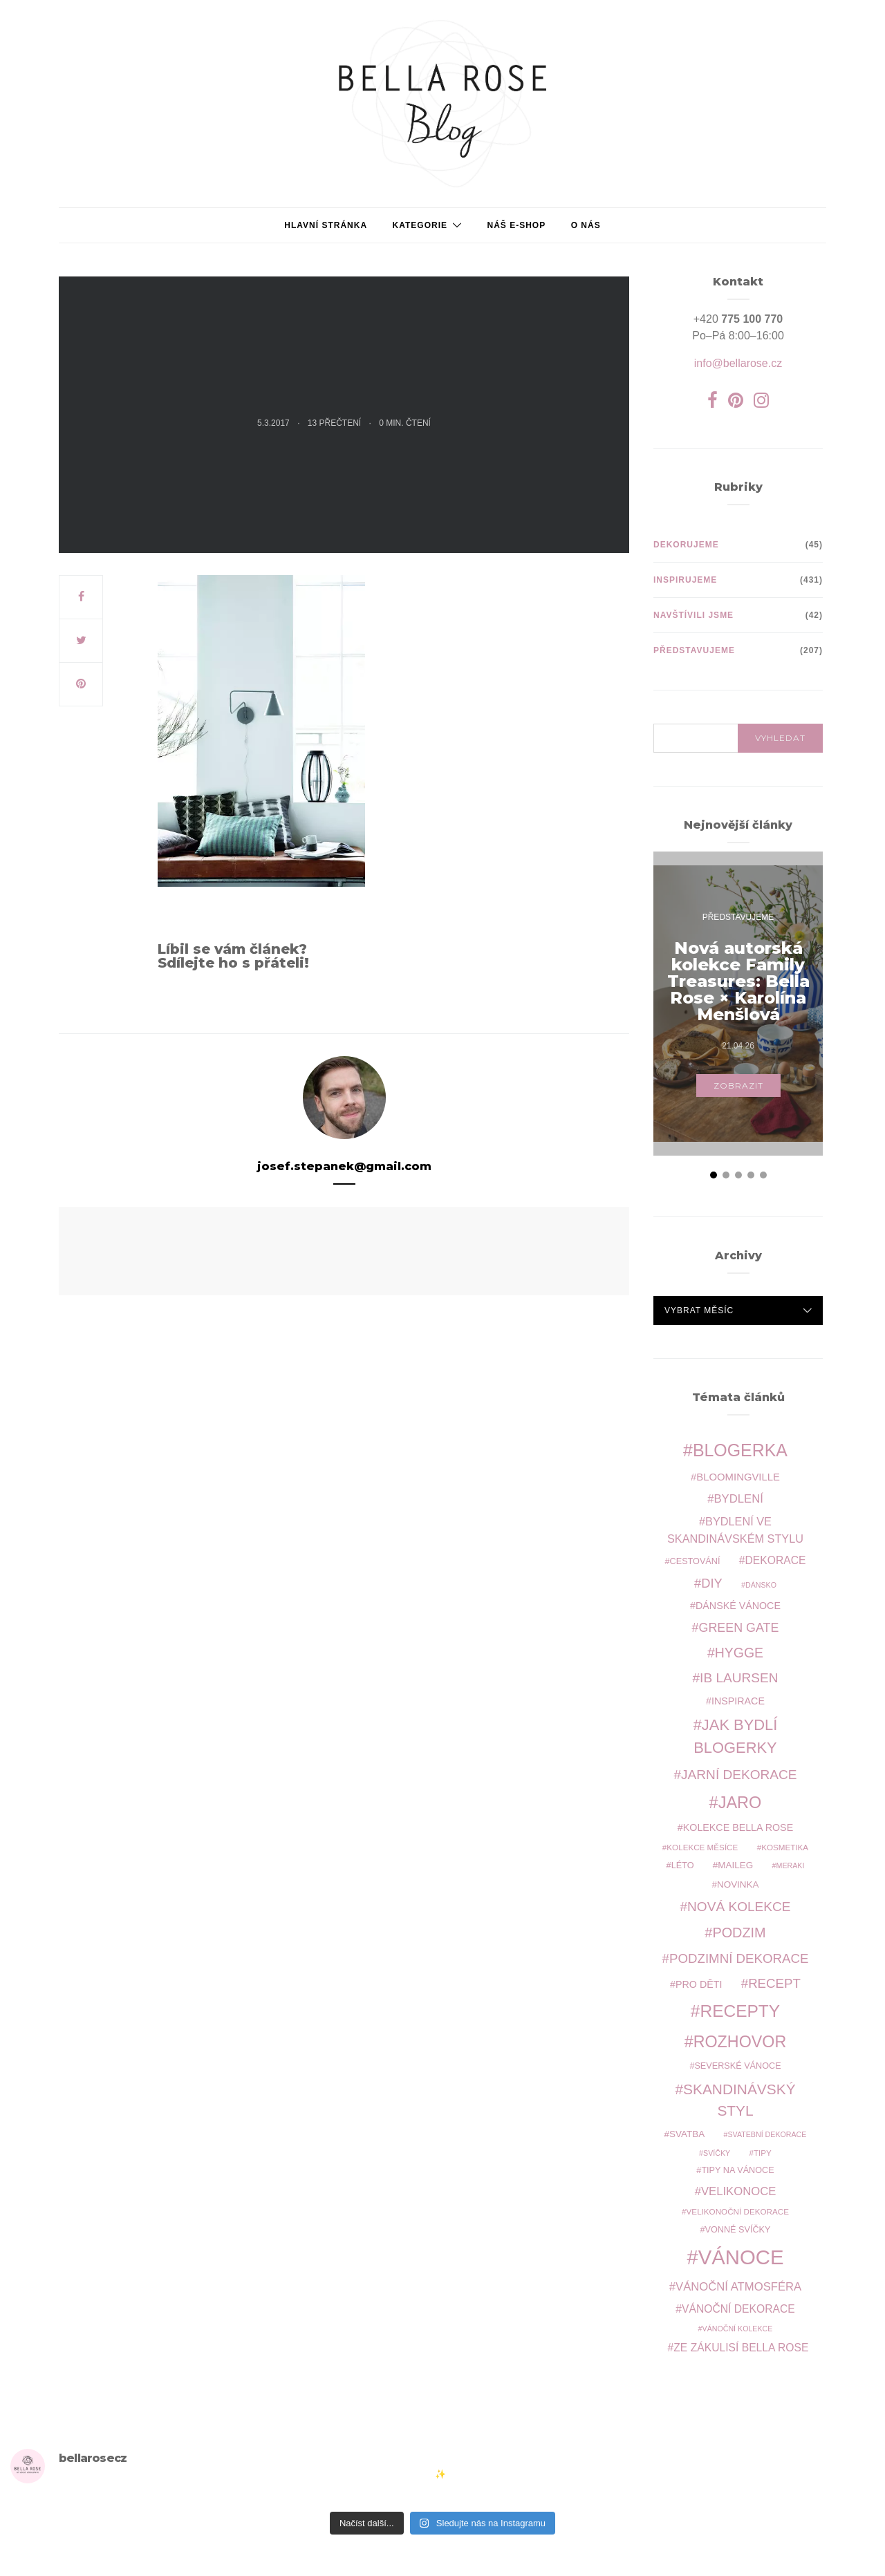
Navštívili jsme (693, 615)
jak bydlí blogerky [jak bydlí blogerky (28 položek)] (735, 1736)
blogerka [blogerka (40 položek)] (740, 1450)
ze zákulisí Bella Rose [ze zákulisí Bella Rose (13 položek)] (740, 2347)
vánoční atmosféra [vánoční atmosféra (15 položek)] (738, 2286)
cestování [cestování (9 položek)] (695, 1561)
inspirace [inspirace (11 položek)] (738, 1701)
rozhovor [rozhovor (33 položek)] (740, 2042)
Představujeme (694, 650)
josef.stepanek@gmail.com (344, 1166)
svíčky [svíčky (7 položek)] (716, 2153)
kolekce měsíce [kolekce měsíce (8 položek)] (702, 1847)
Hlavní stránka (325, 225)
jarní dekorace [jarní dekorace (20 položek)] (739, 1774)
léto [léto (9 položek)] (682, 1865)
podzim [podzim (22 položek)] (738, 1932)
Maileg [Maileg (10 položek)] (735, 1865)
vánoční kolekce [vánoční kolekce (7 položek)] (737, 2328)
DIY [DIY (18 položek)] (711, 1583)
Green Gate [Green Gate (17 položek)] (739, 1628)
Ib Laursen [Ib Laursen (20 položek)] (739, 1678)
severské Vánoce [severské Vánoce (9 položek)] (737, 2066)
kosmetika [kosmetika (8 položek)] (784, 1847)
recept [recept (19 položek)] (774, 1983)
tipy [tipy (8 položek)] (763, 2152)
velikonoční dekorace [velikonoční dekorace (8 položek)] (738, 2211)
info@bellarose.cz (738, 363)
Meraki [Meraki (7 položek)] (790, 1865)
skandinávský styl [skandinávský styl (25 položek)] (739, 2099)
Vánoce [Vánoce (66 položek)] (741, 2257)
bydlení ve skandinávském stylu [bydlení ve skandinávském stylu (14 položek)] (735, 1529)
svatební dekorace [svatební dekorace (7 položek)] (767, 2134)
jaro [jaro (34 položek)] (740, 1803)
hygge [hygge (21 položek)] (739, 1652)
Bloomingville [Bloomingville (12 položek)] (738, 1477)
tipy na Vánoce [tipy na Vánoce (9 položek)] (737, 2170)
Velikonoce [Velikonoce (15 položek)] (738, 2191)
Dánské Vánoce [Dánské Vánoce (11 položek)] (738, 1605)
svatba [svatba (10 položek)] (687, 2134)
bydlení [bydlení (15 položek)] (738, 1498)
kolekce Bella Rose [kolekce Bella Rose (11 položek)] (738, 1827)
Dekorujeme (686, 544)
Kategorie (420, 225)
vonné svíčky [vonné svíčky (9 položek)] (738, 2230)
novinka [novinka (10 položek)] (738, 1884)
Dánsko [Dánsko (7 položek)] (760, 1585)
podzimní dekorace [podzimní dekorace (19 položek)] (738, 1958)
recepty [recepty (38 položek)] (740, 2011)
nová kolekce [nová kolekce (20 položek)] (739, 1906)
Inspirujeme (685, 580)
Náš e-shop (516, 225)
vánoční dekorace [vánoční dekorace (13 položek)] (738, 2309)
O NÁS (586, 225)
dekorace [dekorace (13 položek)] (775, 1560)
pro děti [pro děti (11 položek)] (699, 1984)
